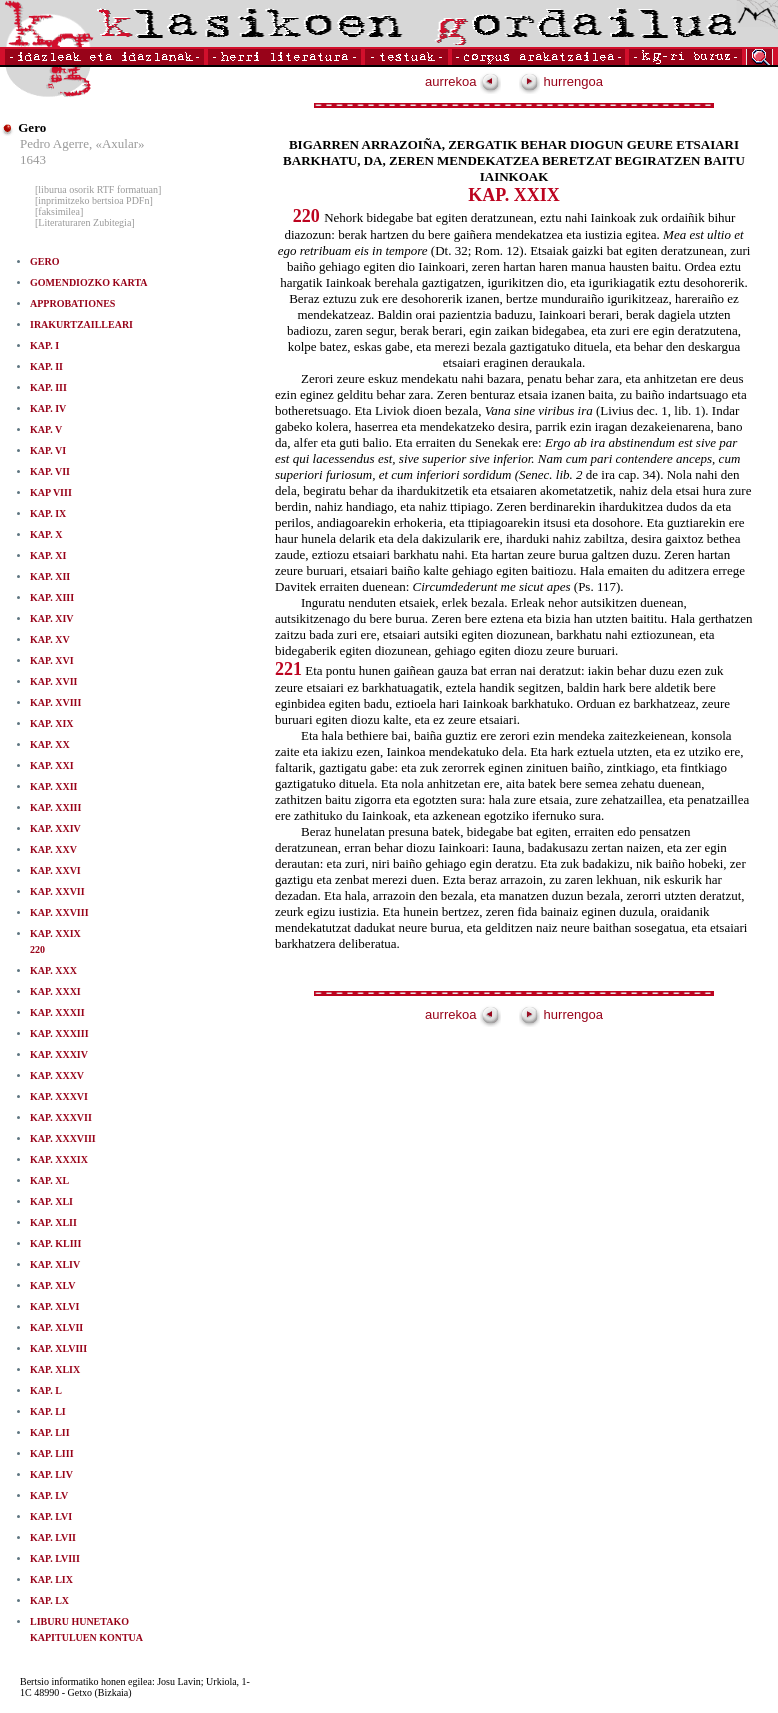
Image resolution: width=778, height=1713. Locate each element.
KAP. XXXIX (59, 1159)
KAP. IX (48, 513)
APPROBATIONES (72, 303)
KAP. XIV (52, 618)
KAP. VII (50, 471)
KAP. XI (48, 555)
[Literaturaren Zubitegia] (85, 222)
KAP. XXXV (57, 1075)
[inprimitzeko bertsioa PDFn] (94, 200)
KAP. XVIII (55, 702)
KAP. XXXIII (59, 1033)
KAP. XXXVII (61, 1117)
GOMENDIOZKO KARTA (89, 282)
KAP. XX (50, 744)
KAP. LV (49, 1495)
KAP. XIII (52, 597)
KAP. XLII (53, 1222)
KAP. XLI (51, 1201)
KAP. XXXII (57, 1012)
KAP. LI (48, 1411)
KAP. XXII (53, 786)
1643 (33, 159)
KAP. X (46, 534)
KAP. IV (48, 408)
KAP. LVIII (55, 1558)
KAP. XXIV (55, 828)
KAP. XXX (53, 970)
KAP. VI (48, 450)
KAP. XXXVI (59, 1096)
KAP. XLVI (54, 1306)
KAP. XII (50, 576)
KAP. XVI (52, 660)
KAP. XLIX (55, 1369)
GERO (44, 261)
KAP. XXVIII (59, 912)
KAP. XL (49, 1180)
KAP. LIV (51, 1474)
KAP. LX (49, 1600)
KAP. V (46, 429)
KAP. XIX (52, 723)
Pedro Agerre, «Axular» (82, 143)
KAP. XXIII (55, 807)
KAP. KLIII (55, 1243)
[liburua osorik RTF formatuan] (98, 189)
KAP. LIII (52, 1453)
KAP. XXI (52, 765)
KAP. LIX (51, 1579)
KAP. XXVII (57, 891)
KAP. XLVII (56, 1327)
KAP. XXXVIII (63, 1138)
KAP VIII (51, 492)
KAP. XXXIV (59, 1054)
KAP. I (44, 345)
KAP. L (46, 1390)
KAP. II (46, 366)
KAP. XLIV (55, 1264)
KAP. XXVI (55, 870)
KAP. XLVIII (58, 1348)
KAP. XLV (52, 1285)
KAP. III (48, 387)
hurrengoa (561, 81)
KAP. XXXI (55, 991)
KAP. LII (50, 1432)
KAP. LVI (51, 1516)
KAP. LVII (53, 1537)
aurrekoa (463, 81)
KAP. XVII (53, 681)
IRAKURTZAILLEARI (81, 324)
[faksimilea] (59, 211)
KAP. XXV (53, 849)
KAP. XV (50, 639)
